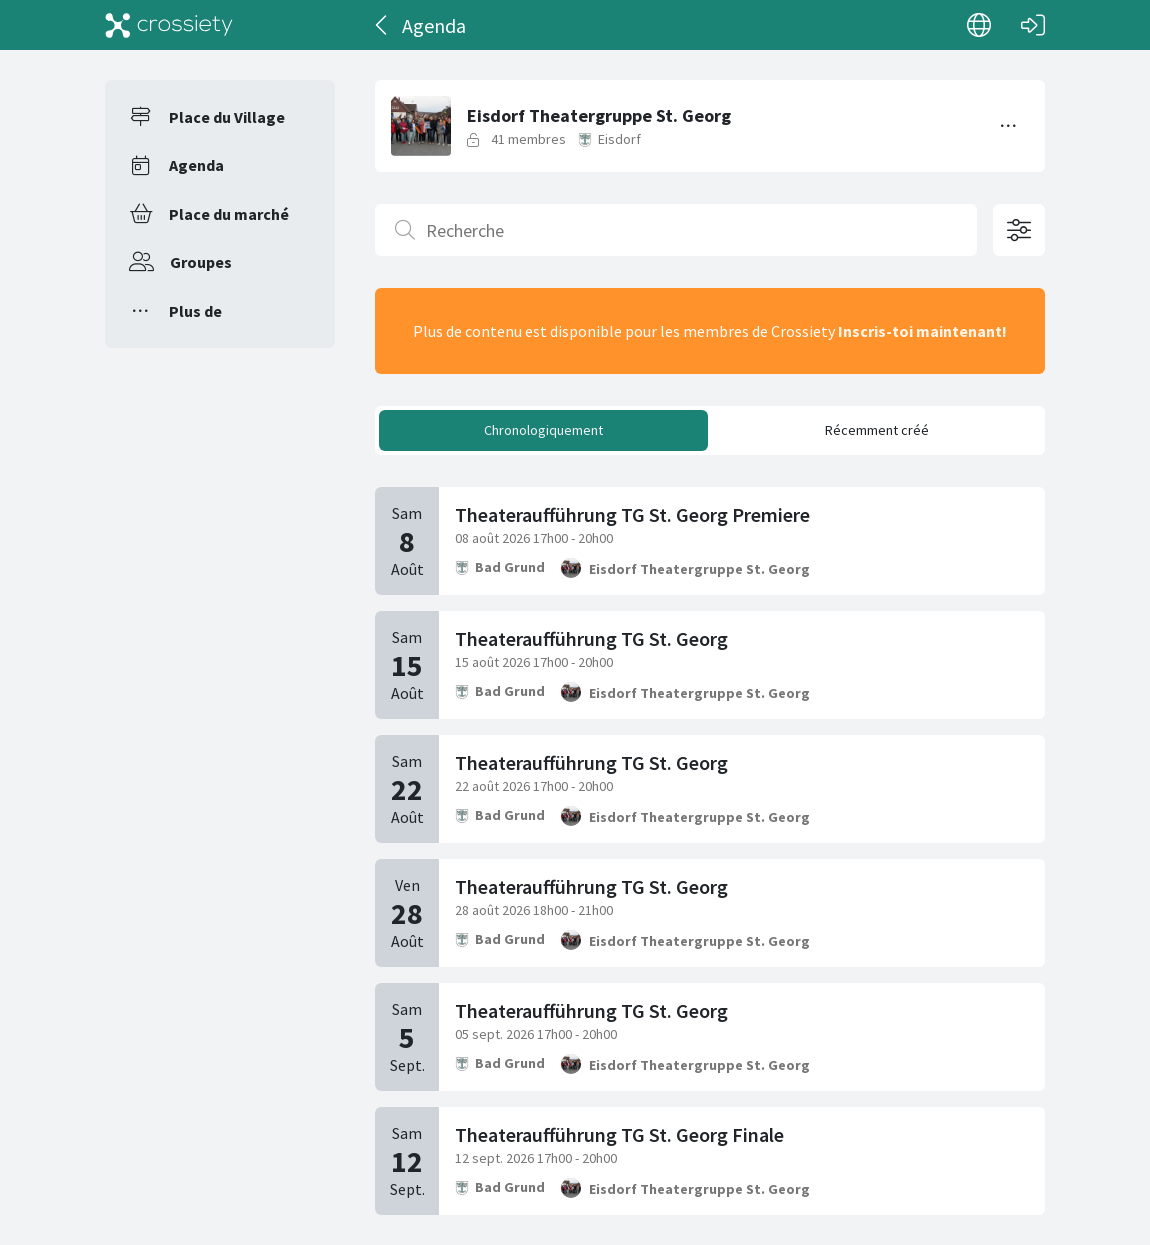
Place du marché (229, 214)
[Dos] (382, 25)
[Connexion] (1033, 25)
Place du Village (227, 117)
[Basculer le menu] (1009, 126)
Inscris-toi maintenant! (922, 331)
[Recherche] (676, 230)
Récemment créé (877, 430)
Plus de (195, 311)
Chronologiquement (543, 430)
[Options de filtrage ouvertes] (1019, 230)
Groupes (201, 262)
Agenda (196, 165)
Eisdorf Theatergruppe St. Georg (699, 569)
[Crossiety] (169, 25)
